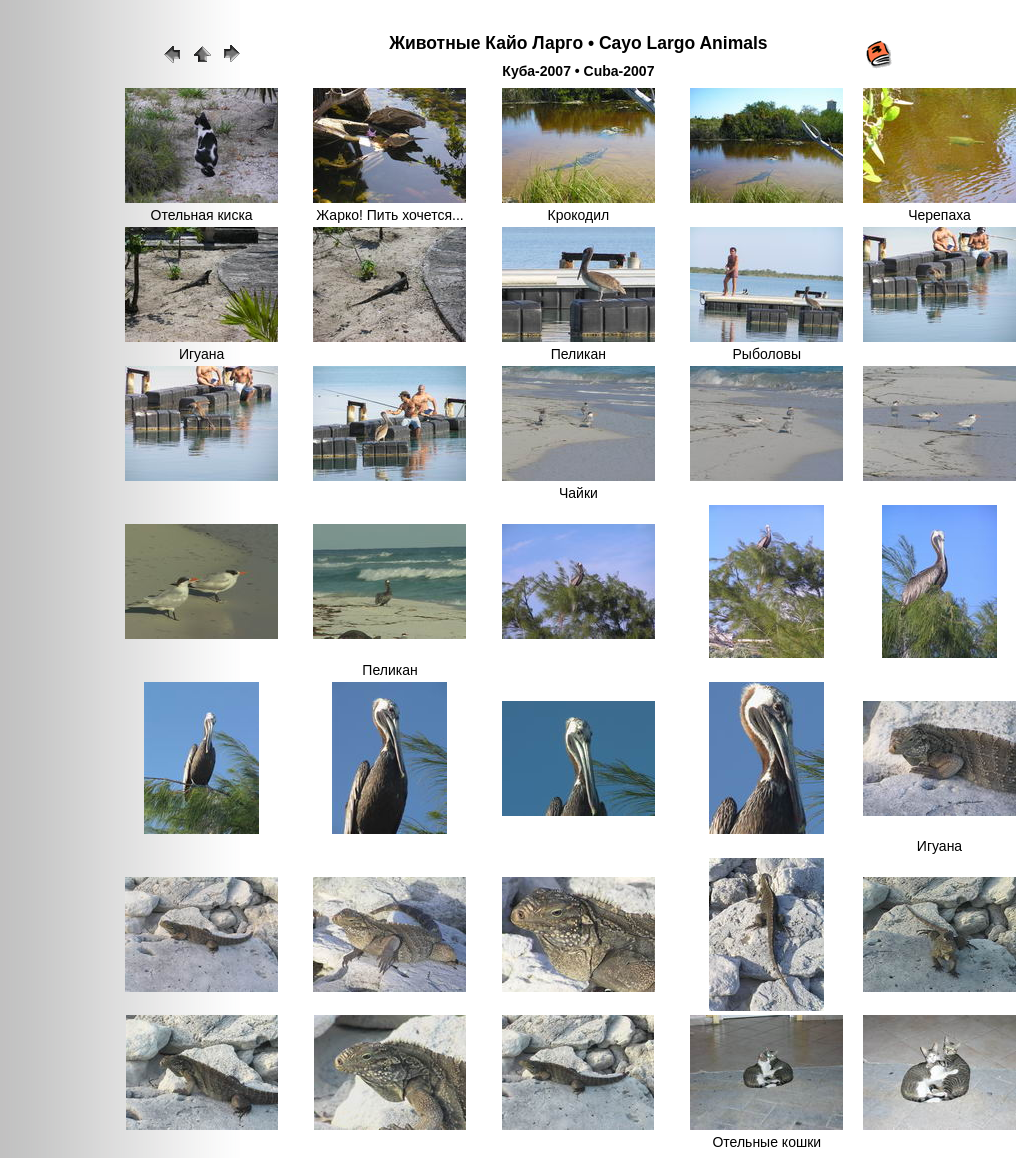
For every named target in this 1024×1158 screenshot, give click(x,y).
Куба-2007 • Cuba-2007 (578, 71)
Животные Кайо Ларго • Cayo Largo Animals (578, 43)
